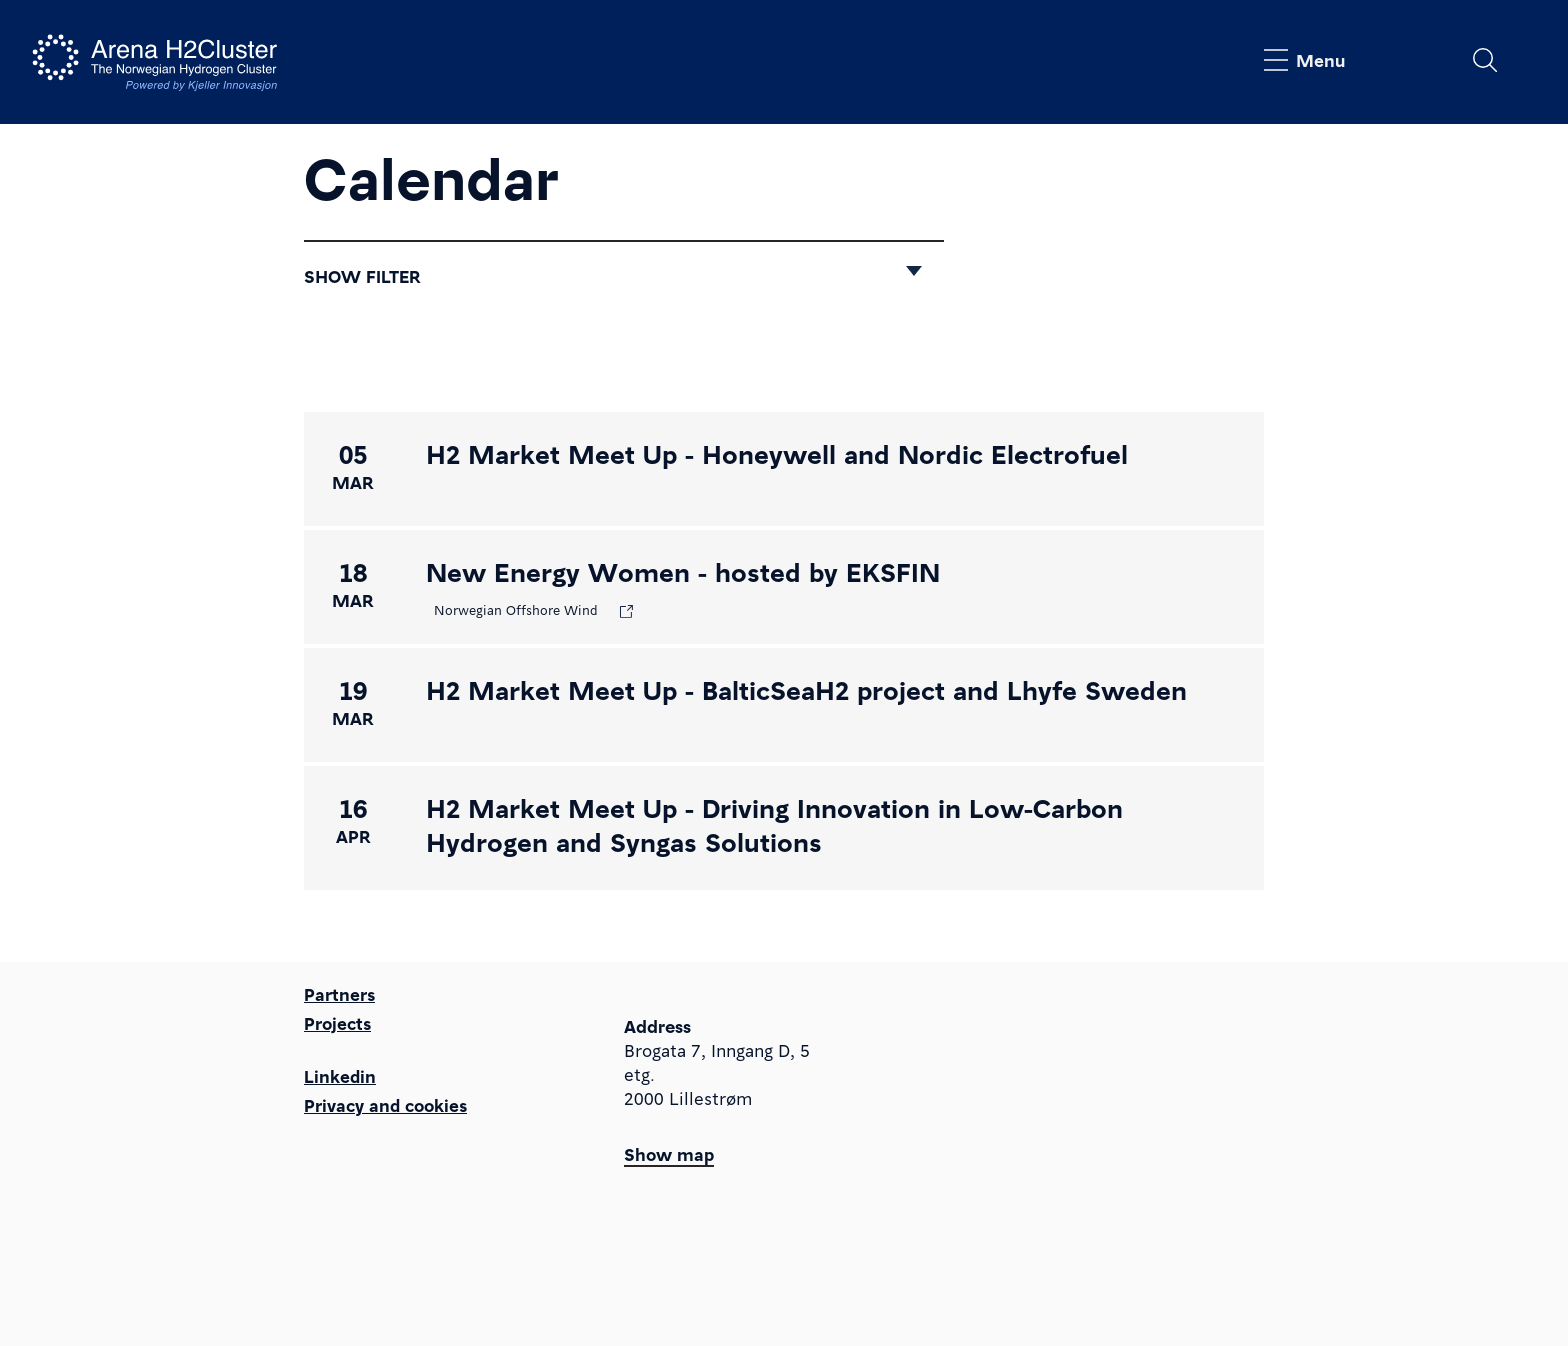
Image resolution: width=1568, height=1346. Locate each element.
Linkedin (340, 1075)
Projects (337, 1022)
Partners (339, 993)
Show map (669, 1153)
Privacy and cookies (385, 1104)
